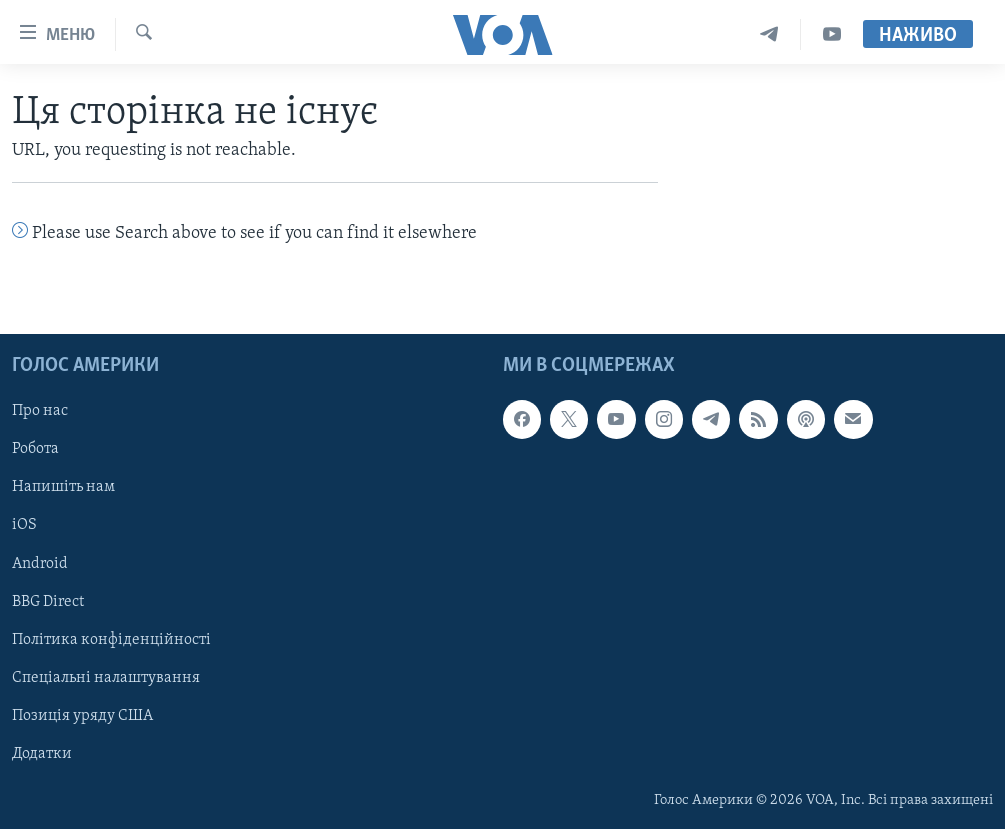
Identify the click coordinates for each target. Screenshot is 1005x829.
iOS (24, 525)
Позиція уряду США (82, 715)
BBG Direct (48, 601)
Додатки (42, 753)
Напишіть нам (63, 487)
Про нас (40, 411)
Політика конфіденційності (111, 639)
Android (40, 563)
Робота (35, 449)
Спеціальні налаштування (106, 677)
